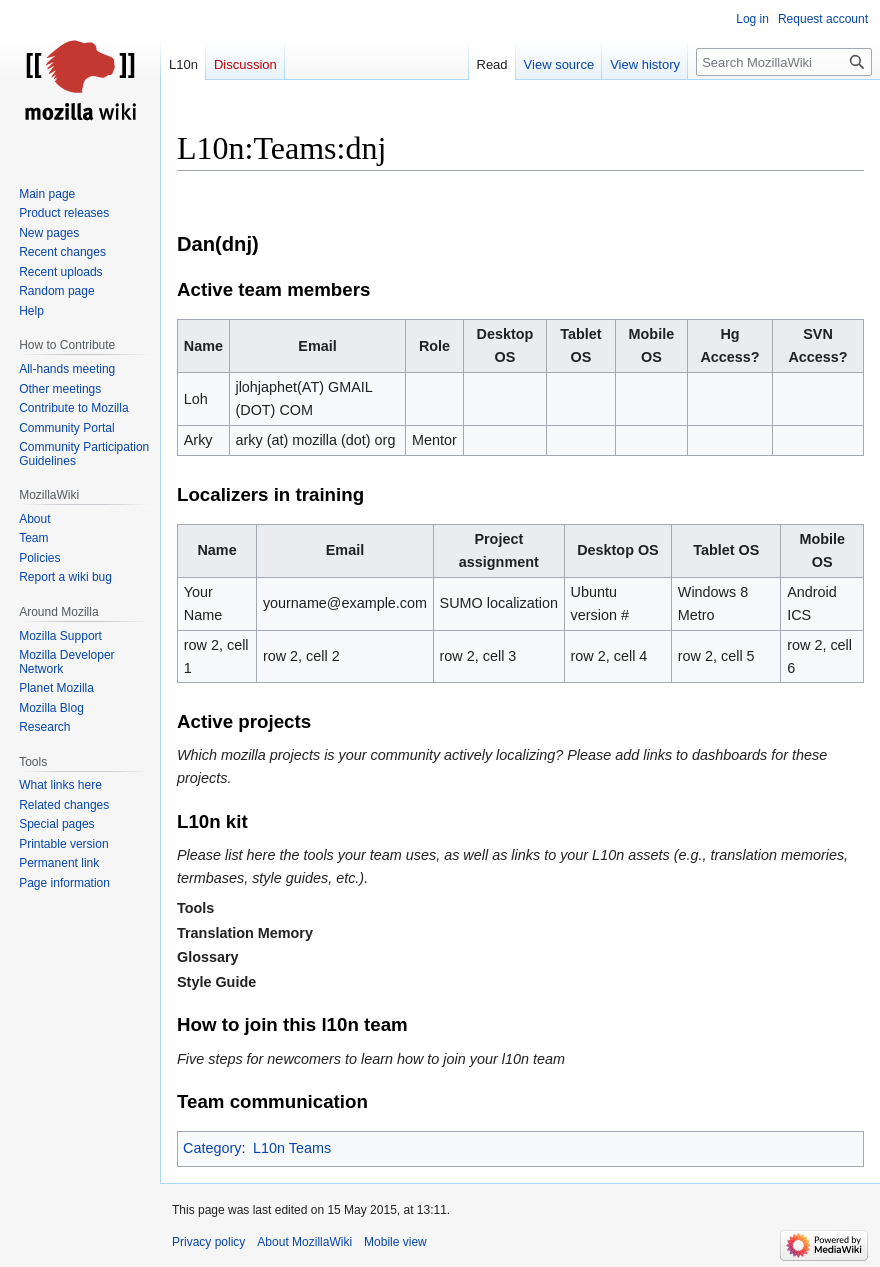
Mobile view (395, 1242)
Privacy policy (208, 1242)
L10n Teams (292, 1148)
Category (212, 1148)
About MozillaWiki (304, 1242)
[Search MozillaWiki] (784, 62)
